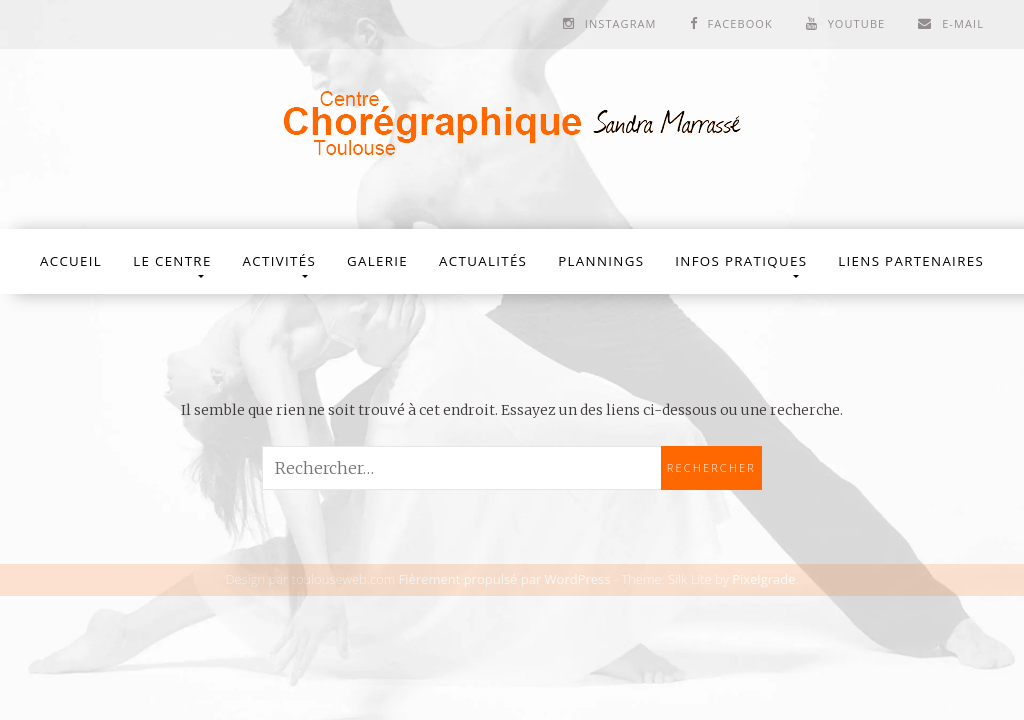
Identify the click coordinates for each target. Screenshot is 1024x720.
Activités (279, 261)
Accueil (71, 261)
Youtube (857, 23)
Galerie (377, 261)
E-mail (963, 23)
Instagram (621, 23)
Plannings (601, 261)
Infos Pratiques (741, 261)
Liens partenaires (911, 261)
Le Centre (172, 261)
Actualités (483, 261)
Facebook (739, 23)
